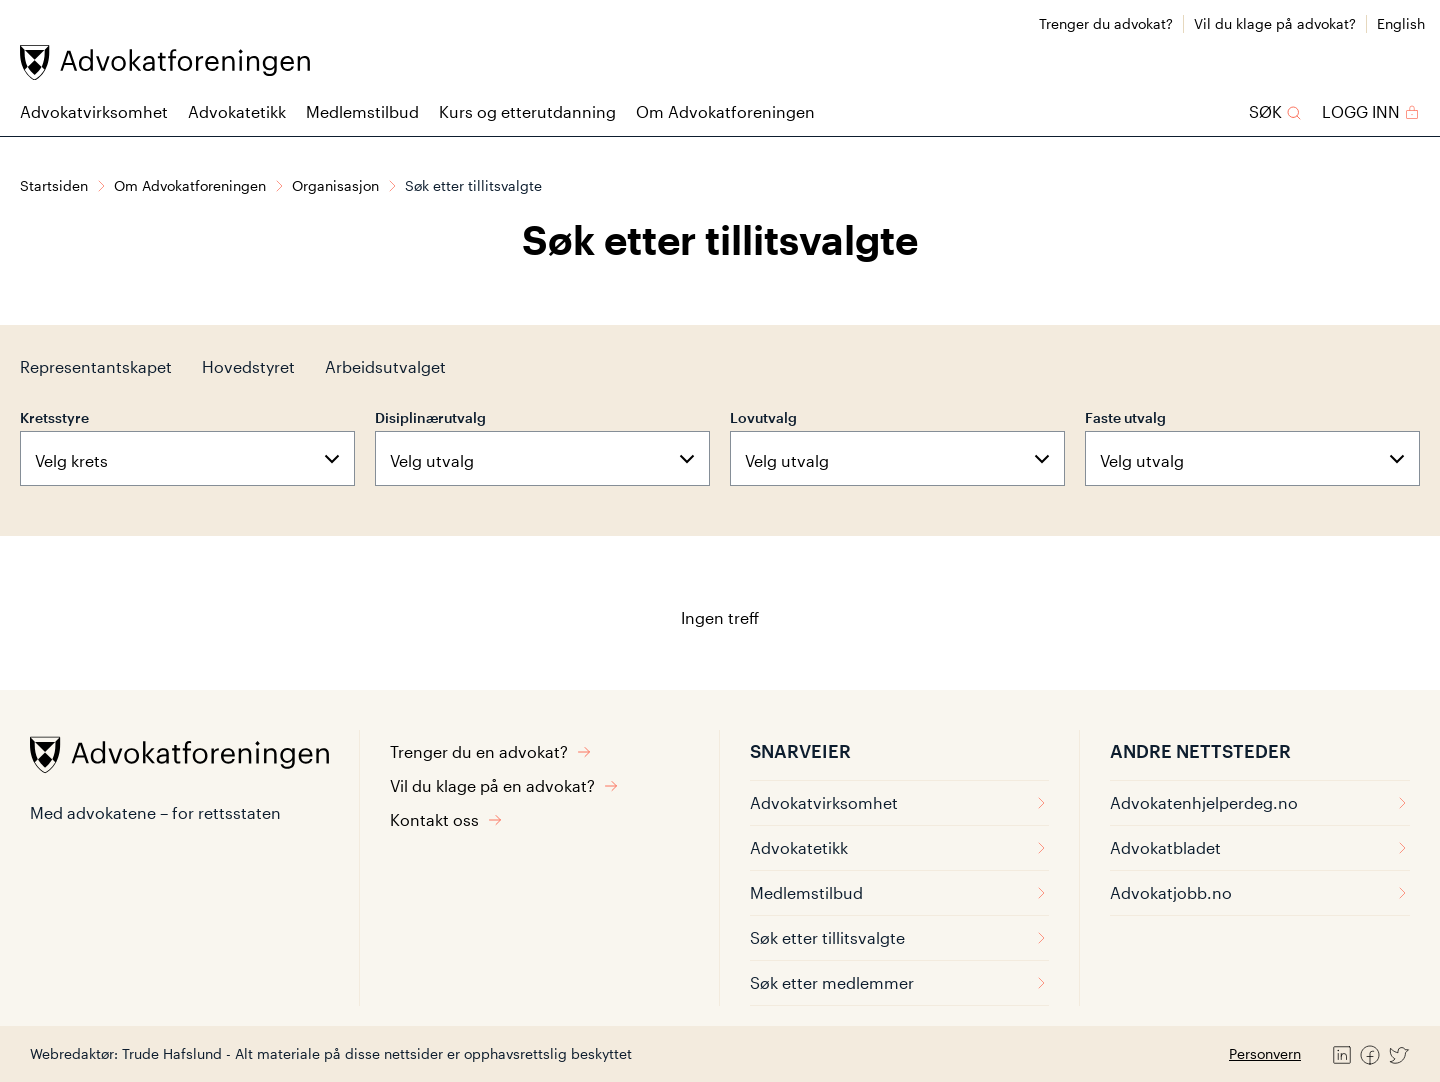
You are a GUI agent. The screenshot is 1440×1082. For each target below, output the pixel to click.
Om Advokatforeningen (725, 111)
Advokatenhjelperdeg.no (1260, 802)
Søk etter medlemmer (899, 982)
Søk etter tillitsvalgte (899, 937)
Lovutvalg (763, 417)
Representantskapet (96, 366)
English (1401, 23)
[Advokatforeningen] (165, 62)
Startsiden (54, 185)
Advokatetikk (237, 111)
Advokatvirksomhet (94, 111)
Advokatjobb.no (1260, 892)
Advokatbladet (1260, 847)
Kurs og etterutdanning (527, 111)
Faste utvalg (1125, 417)
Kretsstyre (54, 417)
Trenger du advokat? (1106, 23)
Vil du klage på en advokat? (504, 785)
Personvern (1265, 1053)
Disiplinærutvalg (430, 417)
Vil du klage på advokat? (1275, 23)
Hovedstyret (248, 366)
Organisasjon (335, 185)
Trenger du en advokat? (491, 751)
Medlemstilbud (362, 111)
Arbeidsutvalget (385, 366)
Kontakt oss (446, 819)
